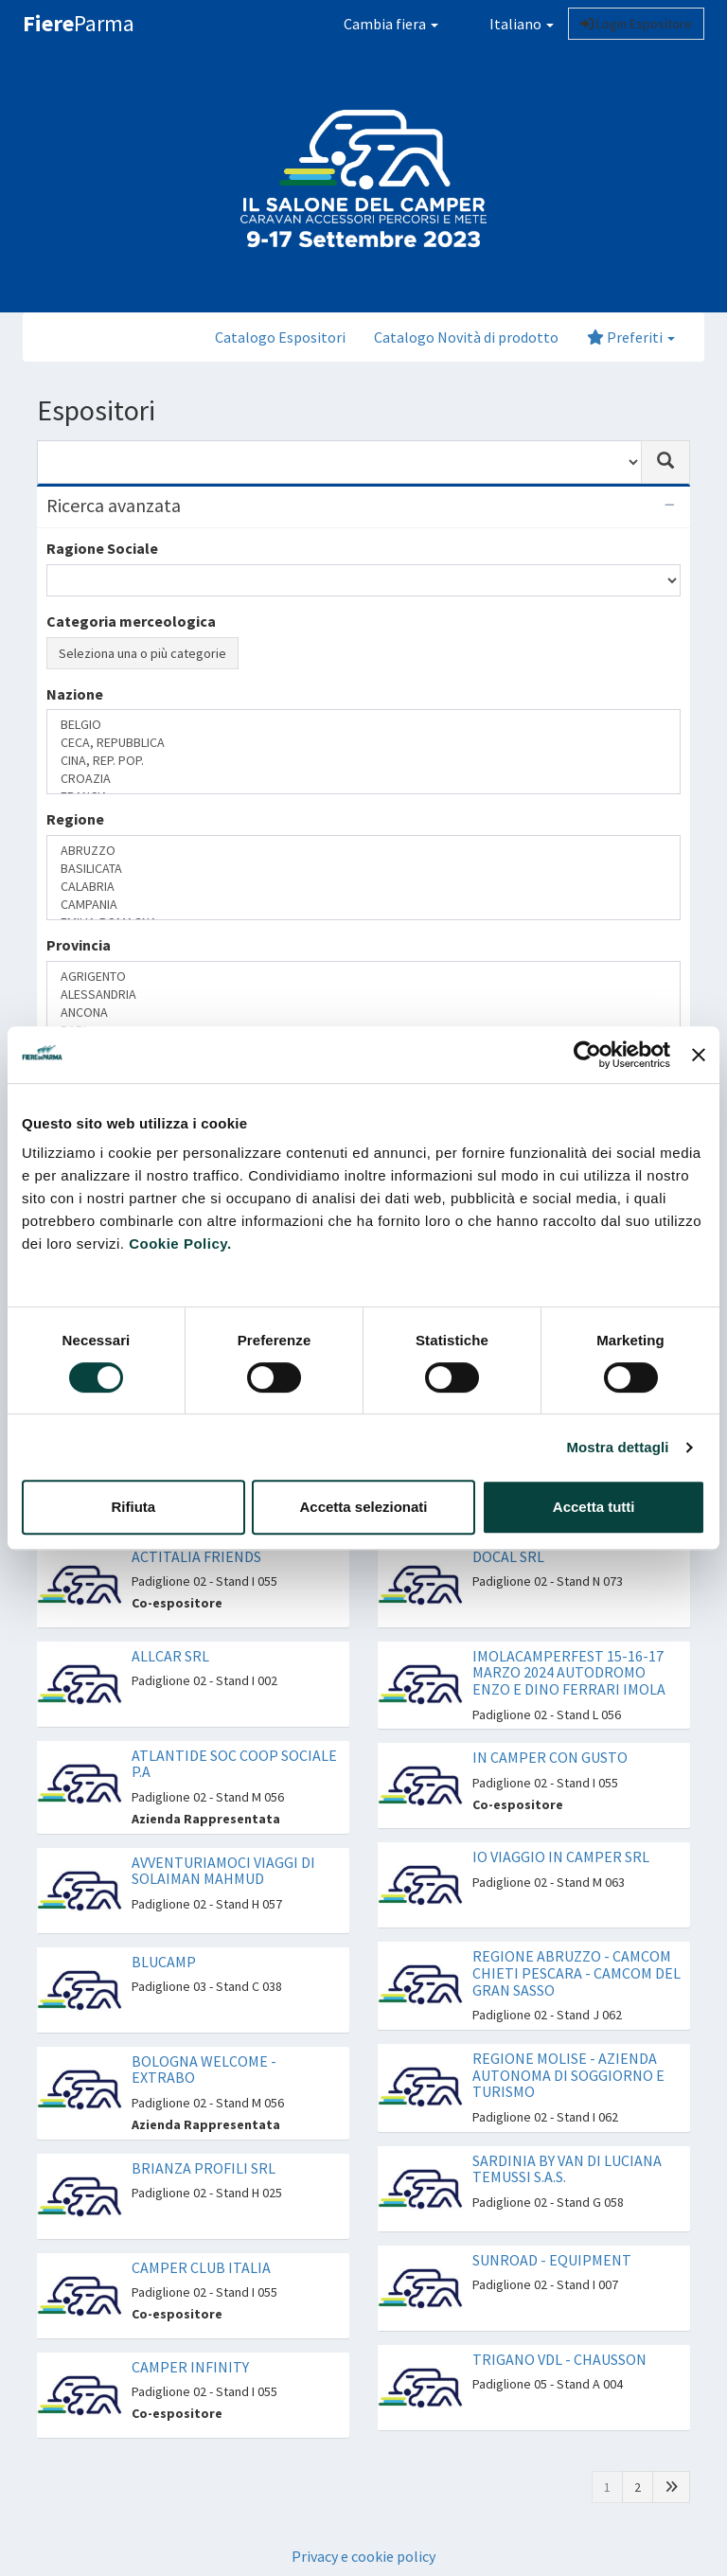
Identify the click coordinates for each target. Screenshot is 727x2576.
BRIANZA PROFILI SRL (203, 2168)
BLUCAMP (164, 1961)
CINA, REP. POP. (363, 761)
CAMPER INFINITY (190, 2366)
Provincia (78, 944)
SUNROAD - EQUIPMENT (551, 2259)
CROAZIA (363, 779)
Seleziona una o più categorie (142, 653)
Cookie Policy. (180, 1243)
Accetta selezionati (363, 1507)
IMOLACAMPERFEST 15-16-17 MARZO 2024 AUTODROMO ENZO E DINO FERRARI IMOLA (568, 1672)
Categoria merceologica (131, 621)
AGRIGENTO (363, 977)
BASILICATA (363, 869)
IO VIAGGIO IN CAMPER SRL (560, 1856)
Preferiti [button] (631, 337)
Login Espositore (636, 23)
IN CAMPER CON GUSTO (550, 1757)
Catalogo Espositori (280, 337)
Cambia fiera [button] (391, 23)
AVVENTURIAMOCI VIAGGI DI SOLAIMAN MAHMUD (223, 1871)
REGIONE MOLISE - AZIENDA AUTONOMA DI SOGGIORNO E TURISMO (568, 2075)
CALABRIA (363, 887)
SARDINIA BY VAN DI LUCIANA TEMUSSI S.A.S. (567, 2169)
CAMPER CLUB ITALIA (201, 2267)
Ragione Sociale (102, 548)
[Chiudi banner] (698, 1054)
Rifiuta (133, 1507)
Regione (75, 818)
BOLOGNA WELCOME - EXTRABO (204, 2069)
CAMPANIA (363, 905)
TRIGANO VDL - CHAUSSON (559, 2359)
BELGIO (363, 725)
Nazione (74, 693)
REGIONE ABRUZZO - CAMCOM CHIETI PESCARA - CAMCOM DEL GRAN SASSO (576, 1972)
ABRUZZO (363, 851)
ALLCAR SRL (170, 1655)
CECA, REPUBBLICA (363, 743)
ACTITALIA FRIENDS (196, 1556)
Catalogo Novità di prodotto (466, 337)
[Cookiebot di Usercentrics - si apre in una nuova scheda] (587, 1054)
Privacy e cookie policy (363, 2556)
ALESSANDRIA (363, 995)
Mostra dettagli (617, 1447)
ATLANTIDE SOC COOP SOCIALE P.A (234, 1764)
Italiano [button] (510, 23)
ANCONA (363, 1013)
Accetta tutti (594, 1507)
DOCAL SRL (508, 1556)
